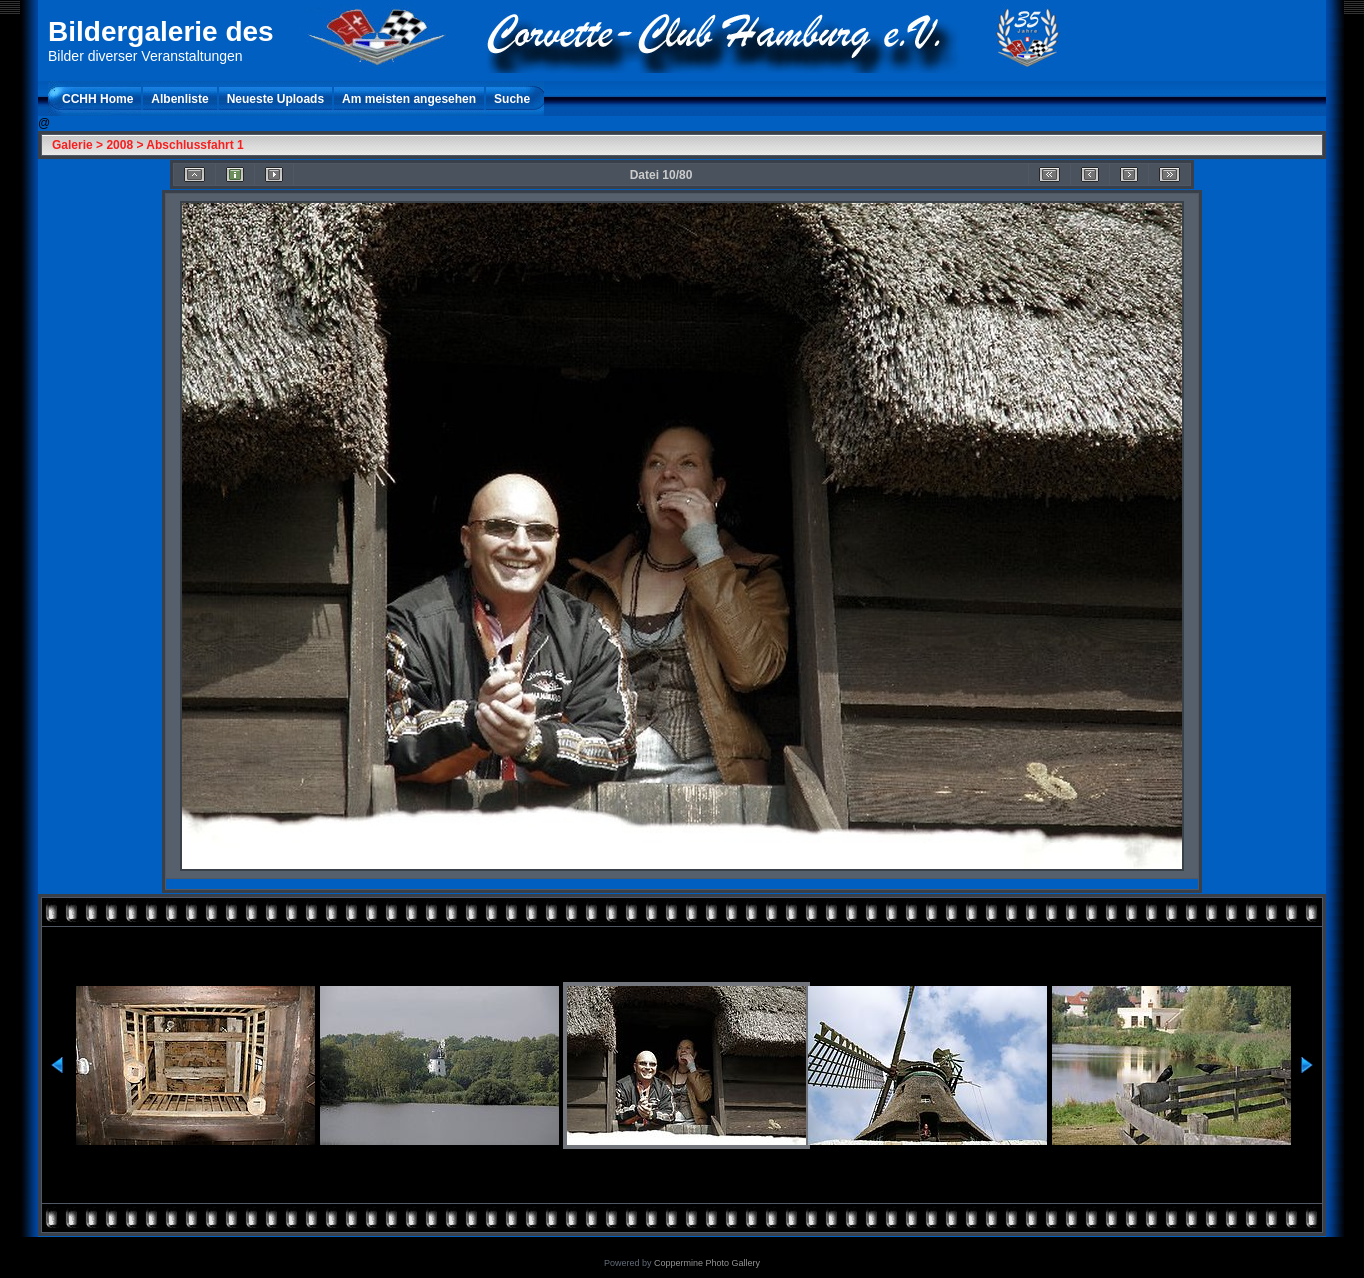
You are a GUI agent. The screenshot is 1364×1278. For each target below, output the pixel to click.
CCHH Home (97, 99)
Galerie (72, 145)
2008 (119, 145)
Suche (512, 99)
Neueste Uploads (275, 99)
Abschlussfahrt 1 (194, 145)
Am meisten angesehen (409, 99)
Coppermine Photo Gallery (707, 1263)
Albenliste (179, 99)
